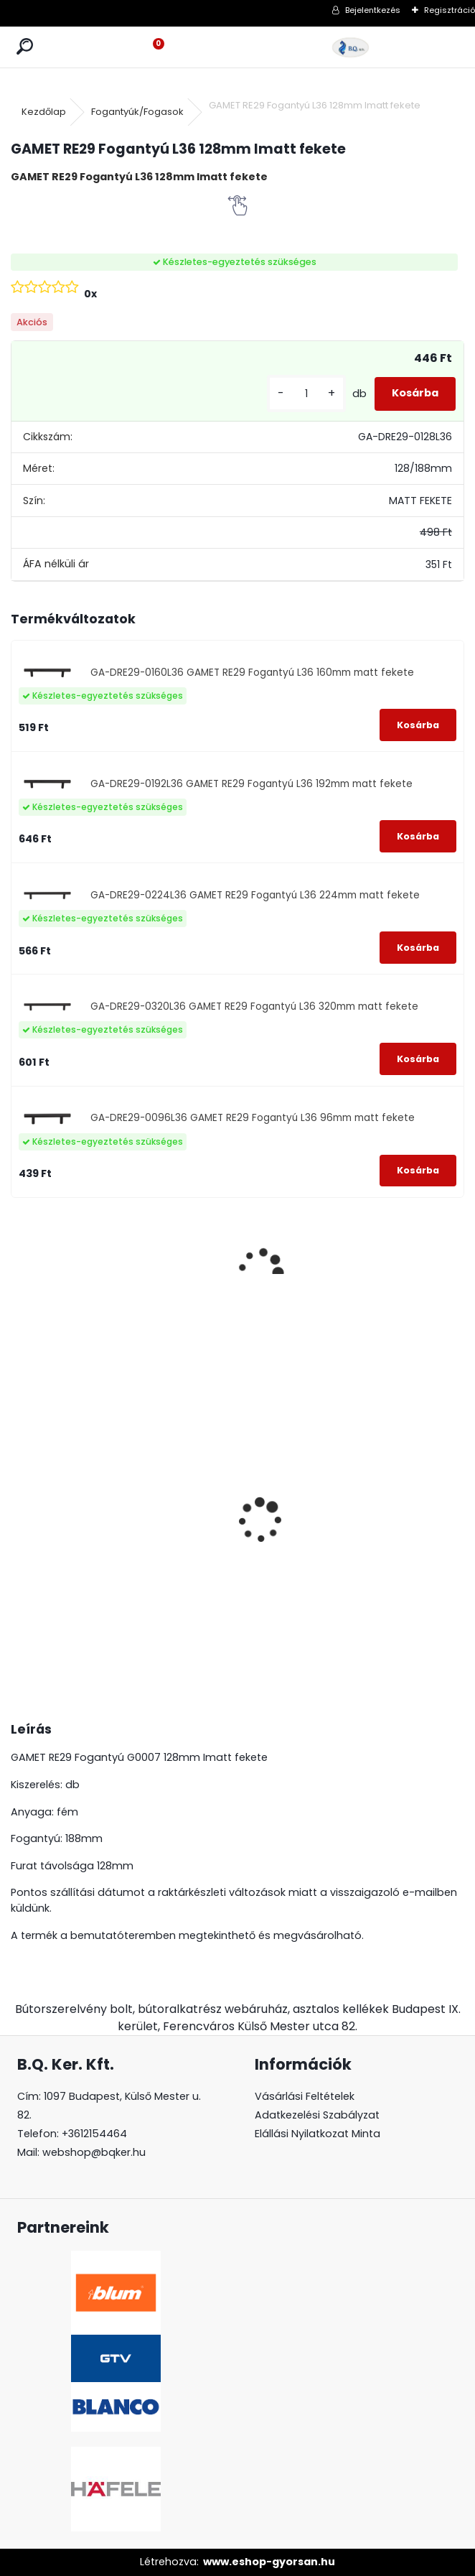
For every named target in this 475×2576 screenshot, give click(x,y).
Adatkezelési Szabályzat (317, 2115)
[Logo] (351, 47)
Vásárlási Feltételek (304, 2096)
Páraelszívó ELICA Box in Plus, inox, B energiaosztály (68, 1507)
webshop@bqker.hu (94, 2152)
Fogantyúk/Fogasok (137, 111)
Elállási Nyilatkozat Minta (317, 2133)
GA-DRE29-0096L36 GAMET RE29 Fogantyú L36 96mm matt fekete (252, 1118)
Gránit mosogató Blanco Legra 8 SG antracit (176, 1521)
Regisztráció (449, 10)
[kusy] (306, 393)
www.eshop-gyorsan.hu (269, 2561)
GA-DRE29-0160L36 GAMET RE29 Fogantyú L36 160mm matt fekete (252, 672)
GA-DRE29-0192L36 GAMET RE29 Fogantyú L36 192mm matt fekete (251, 784)
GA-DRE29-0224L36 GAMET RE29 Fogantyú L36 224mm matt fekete (255, 895)
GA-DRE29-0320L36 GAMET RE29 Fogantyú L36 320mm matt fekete (254, 1006)
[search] (25, 47)
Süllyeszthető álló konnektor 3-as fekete (294, 1507)
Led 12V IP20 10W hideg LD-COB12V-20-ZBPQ (405, 1489)
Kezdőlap (44, 111)
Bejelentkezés (372, 10)
